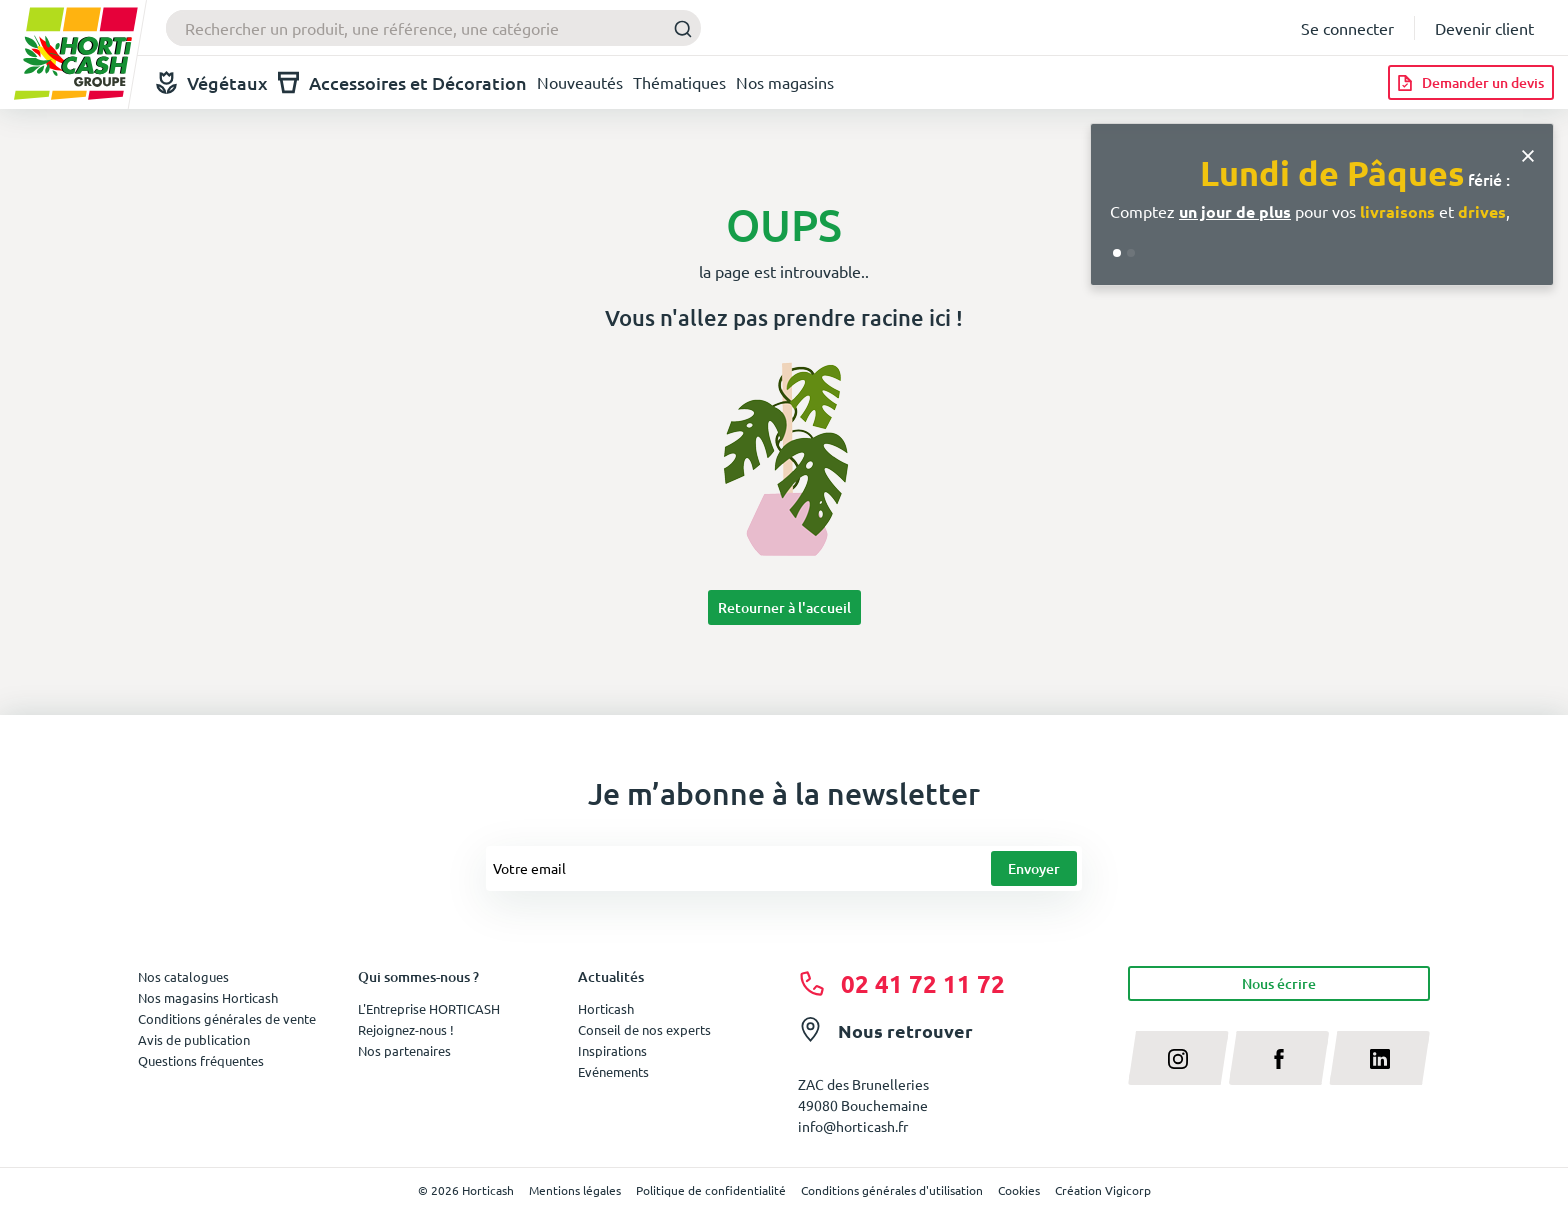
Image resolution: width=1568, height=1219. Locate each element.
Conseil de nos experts (644, 1029)
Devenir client (1484, 28)
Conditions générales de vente (227, 1018)
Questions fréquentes (201, 1060)
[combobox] (433, 28)
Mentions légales (575, 1190)
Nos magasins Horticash (208, 997)
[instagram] (1178, 1058)
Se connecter (1347, 28)
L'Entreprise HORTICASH (429, 1008)
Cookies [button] (1019, 1190)
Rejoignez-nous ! (406, 1029)
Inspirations (612, 1050)
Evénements (613, 1071)
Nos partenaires (404, 1050)
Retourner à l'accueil (784, 607)
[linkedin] (1379, 1058)
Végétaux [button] (212, 82)
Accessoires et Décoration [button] (402, 82)
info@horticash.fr (853, 1126)
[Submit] (677, 28)
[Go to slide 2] (1131, 253)
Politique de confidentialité (711, 1190)
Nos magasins (785, 82)
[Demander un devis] (1471, 82)
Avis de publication (194, 1039)
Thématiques (679, 82)
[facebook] (1279, 1058)
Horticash (606, 1008)
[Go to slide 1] (1117, 253)
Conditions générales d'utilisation (892, 1190)
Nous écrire (1279, 983)
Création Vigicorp (1103, 1190)
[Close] (1528, 153)
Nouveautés (580, 82)
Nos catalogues (183, 976)
